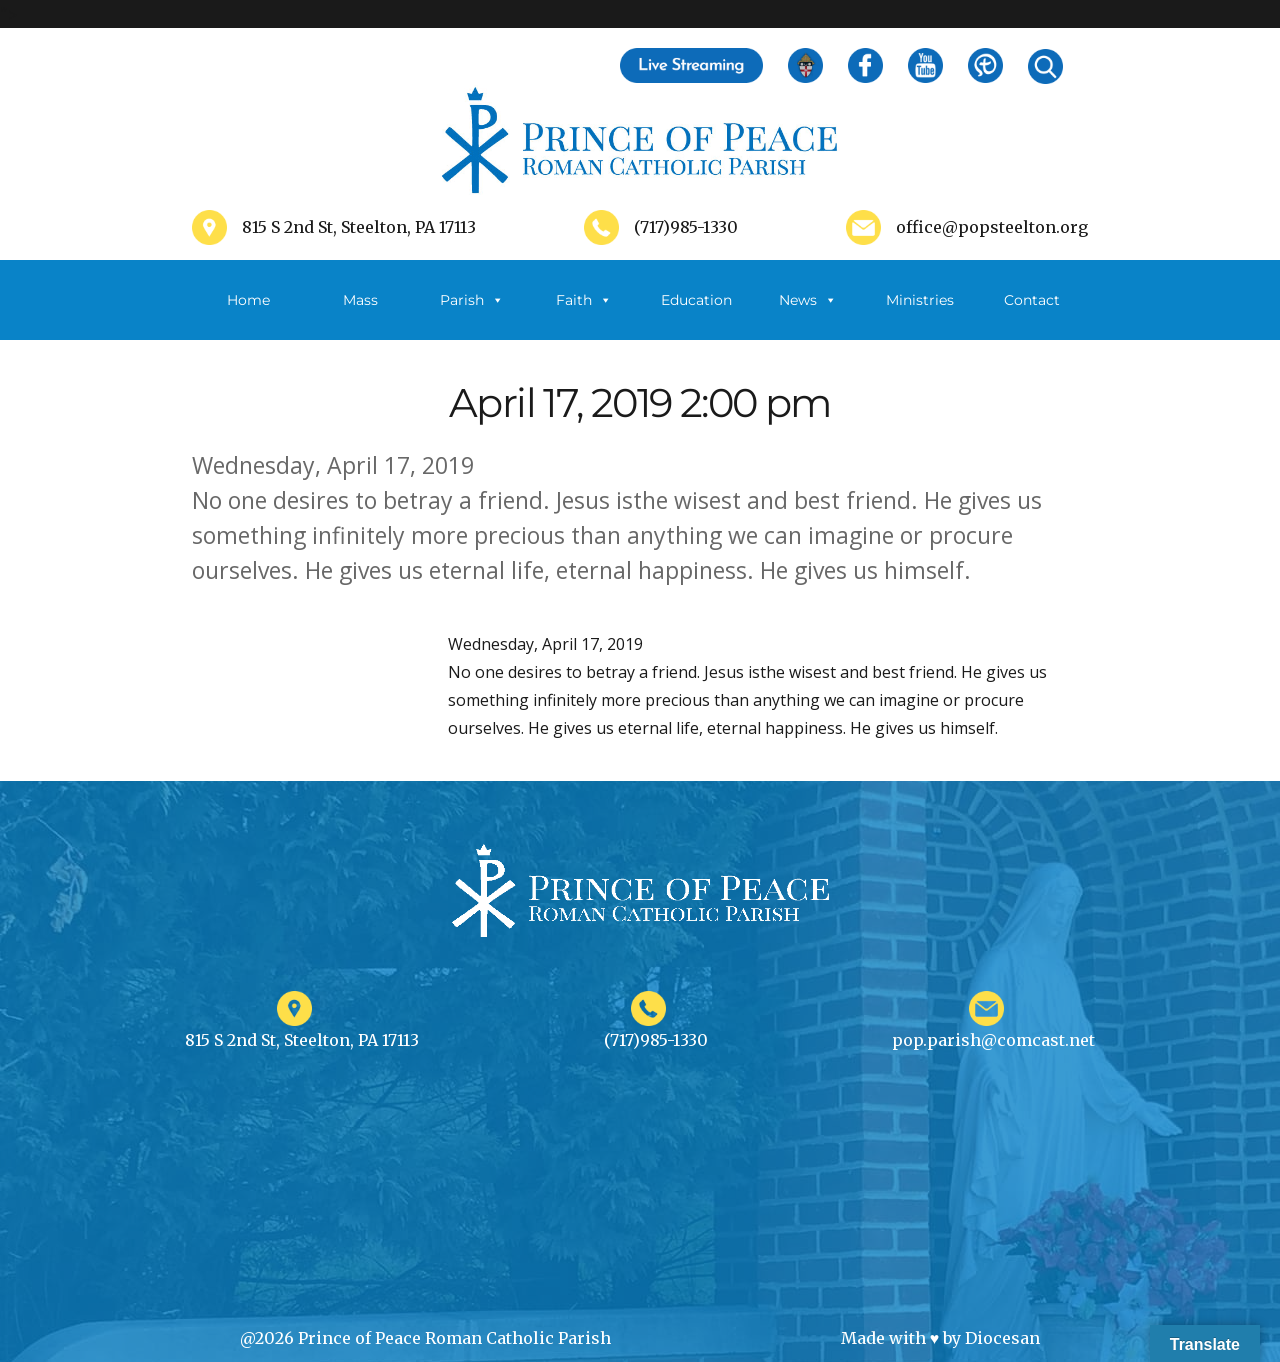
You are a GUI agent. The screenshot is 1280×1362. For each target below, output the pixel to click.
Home (248, 300)
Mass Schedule (360, 315)
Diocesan (1002, 1338)
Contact (1032, 300)
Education (696, 300)
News (808, 300)
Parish (472, 300)
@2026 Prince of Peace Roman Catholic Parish (425, 1338)
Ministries (920, 315)
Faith (584, 300)
